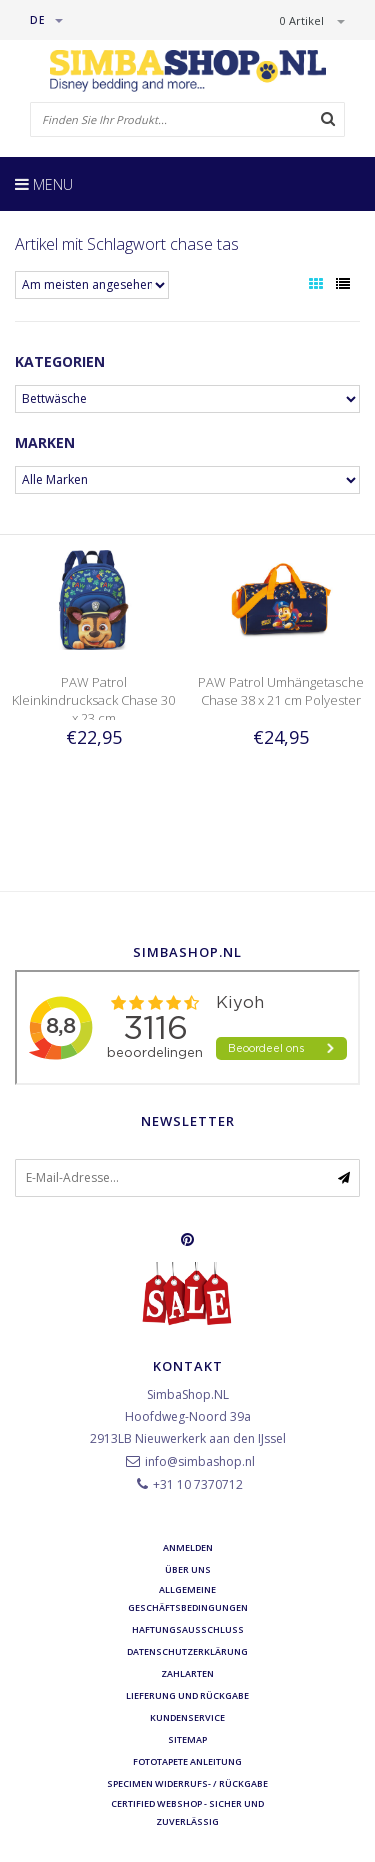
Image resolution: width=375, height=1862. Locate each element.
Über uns (188, 1569)
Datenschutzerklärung (187, 1651)
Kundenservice (187, 1717)
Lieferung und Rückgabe (187, 1695)
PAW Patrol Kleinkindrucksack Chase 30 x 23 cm (93, 700)
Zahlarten (187, 1673)
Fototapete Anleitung (187, 1761)
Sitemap (187, 1739)
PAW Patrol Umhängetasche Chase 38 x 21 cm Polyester (281, 691)
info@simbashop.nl (200, 1461)
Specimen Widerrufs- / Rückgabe (187, 1783)
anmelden (188, 1547)
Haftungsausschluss (188, 1629)
